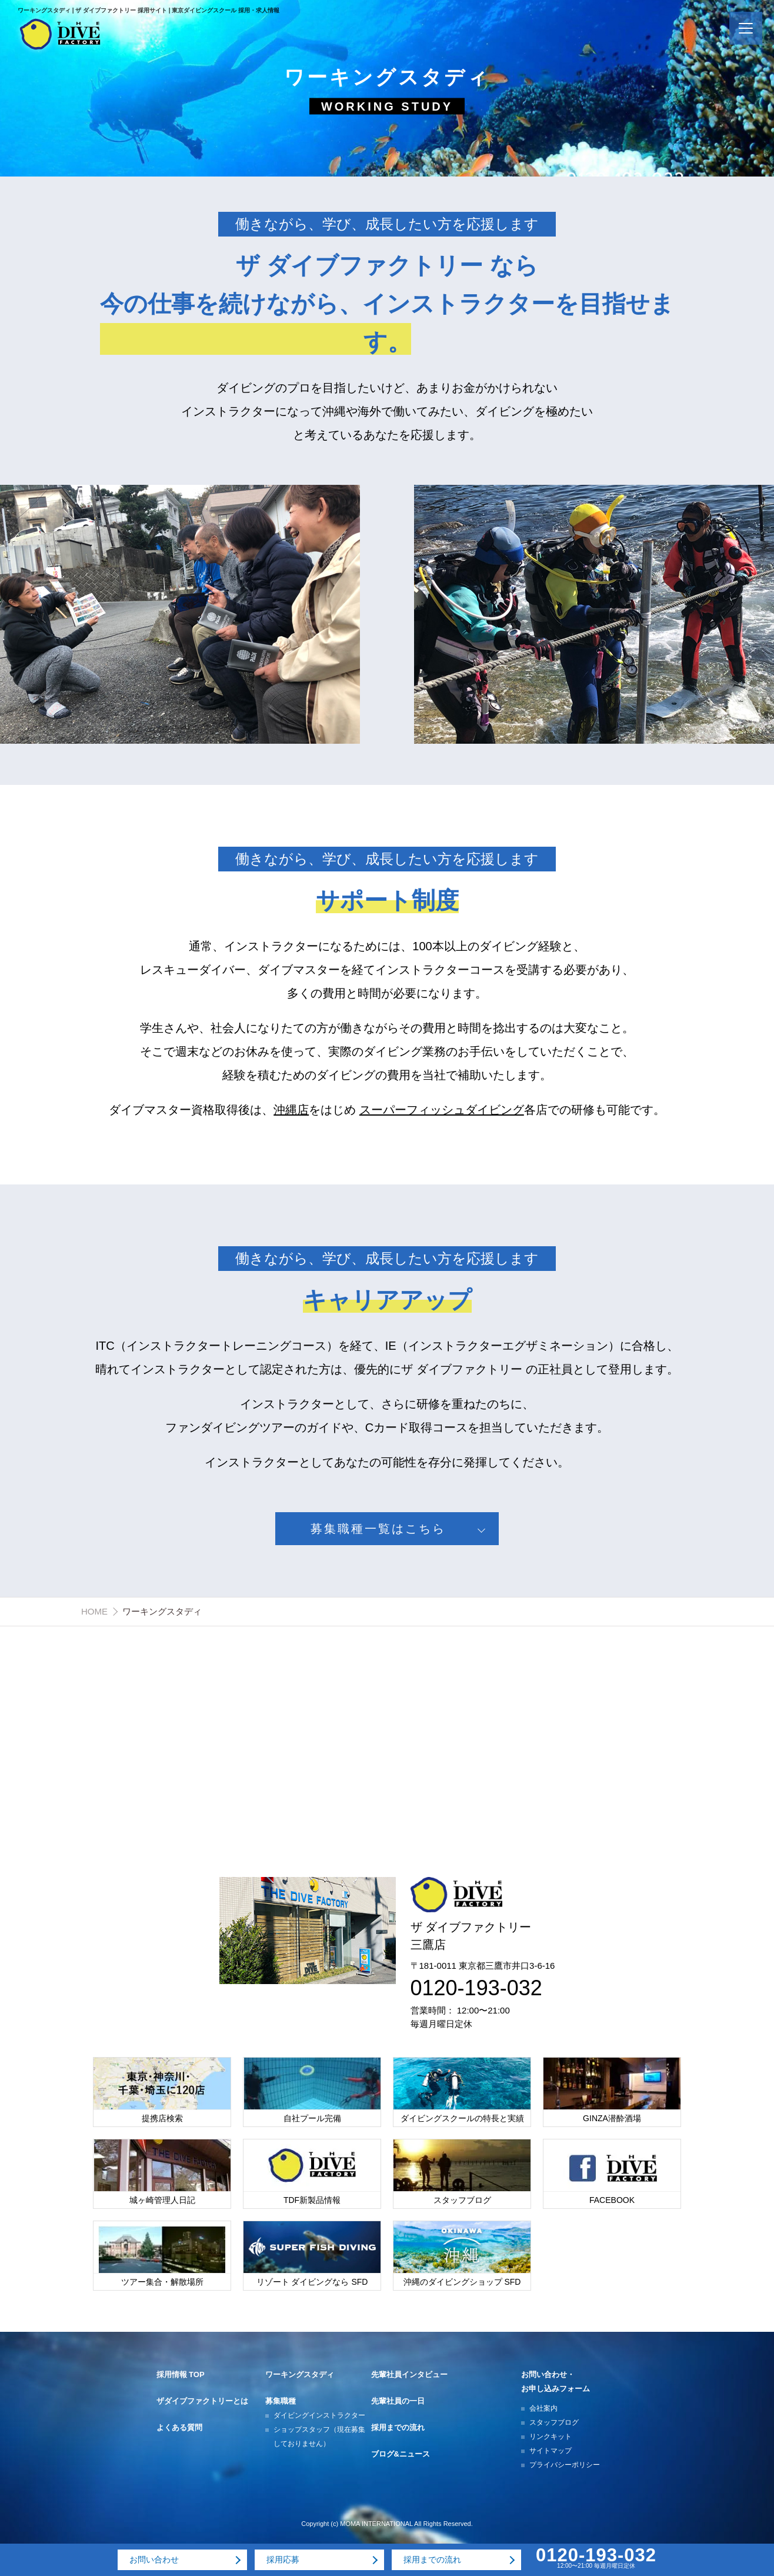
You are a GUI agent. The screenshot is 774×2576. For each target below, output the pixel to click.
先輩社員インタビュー (409, 2374)
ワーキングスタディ (299, 2374)
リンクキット (550, 2436)
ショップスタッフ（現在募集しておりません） (319, 2436)
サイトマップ (550, 2451)
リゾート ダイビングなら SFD (312, 2282)
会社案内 (543, 2408)
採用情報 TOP (180, 2374)
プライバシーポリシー (564, 2465)
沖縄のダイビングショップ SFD (462, 2282)
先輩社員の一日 (398, 2401)
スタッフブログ (554, 2422)
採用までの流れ (398, 2427)
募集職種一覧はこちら (378, 1528)
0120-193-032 (476, 1988)
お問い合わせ (154, 2559)
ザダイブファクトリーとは (202, 2401)
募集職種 (280, 2401)
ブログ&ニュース (400, 2453)
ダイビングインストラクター (319, 2415)
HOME (94, 1611)
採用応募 (282, 2559)
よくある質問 (179, 2427)
